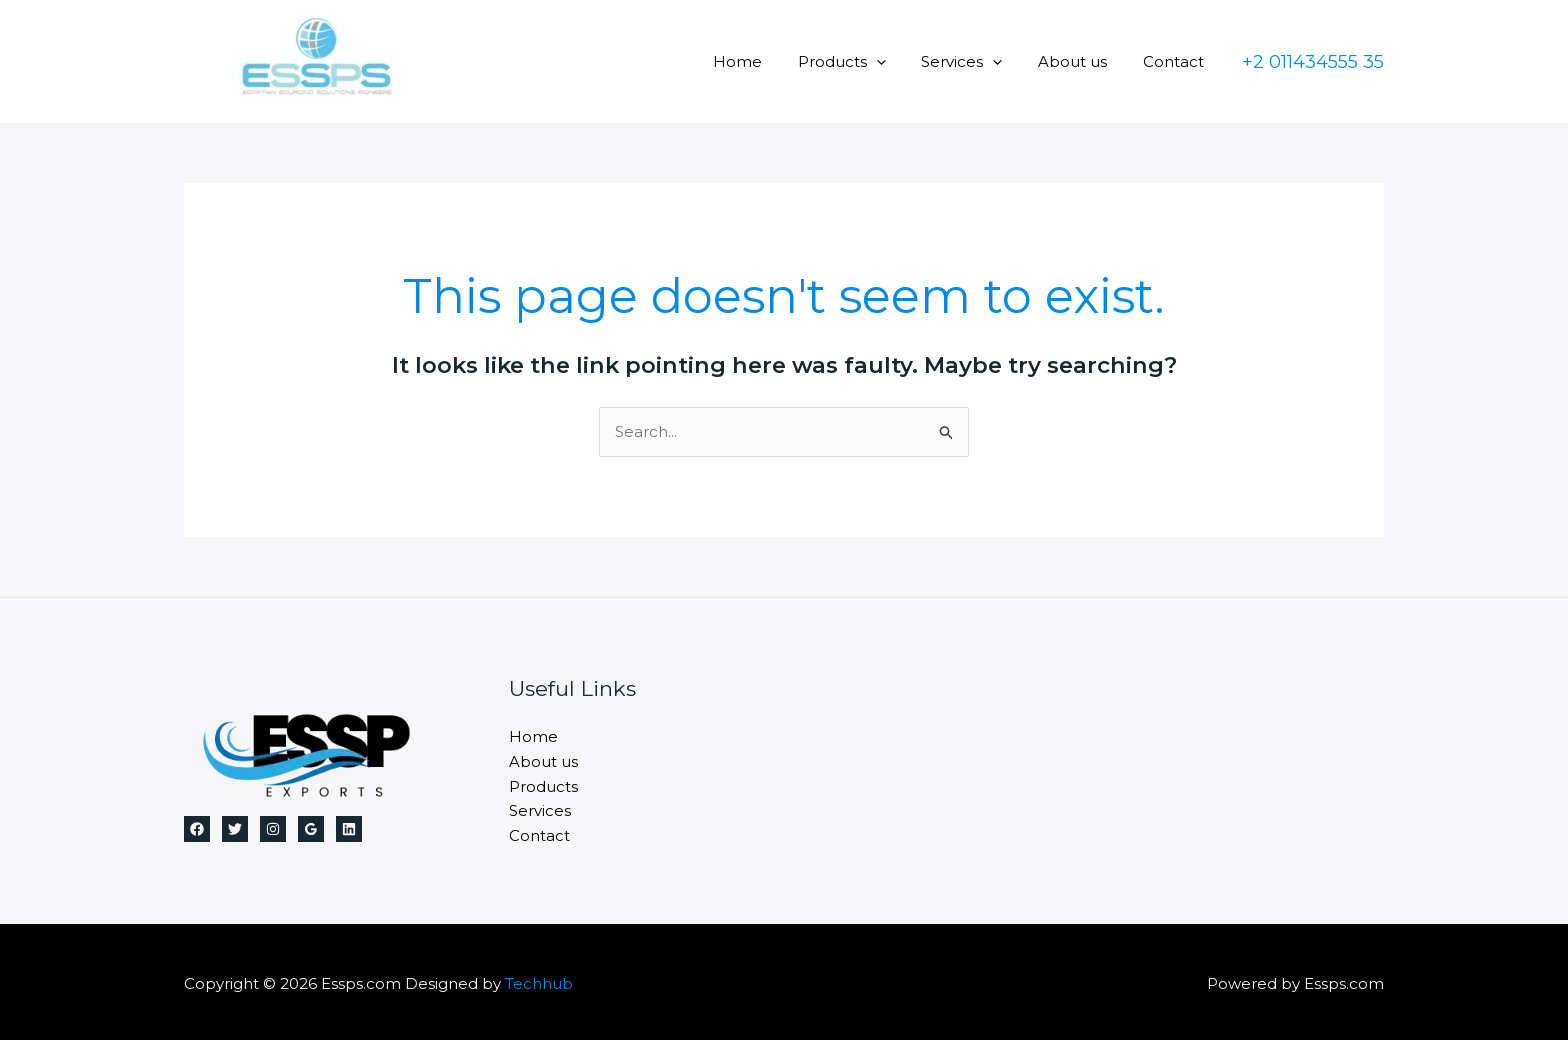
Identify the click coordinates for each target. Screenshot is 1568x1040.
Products (862, 61)
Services (976, 61)
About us (1081, 61)
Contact (1176, 61)
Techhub (539, 979)
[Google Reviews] (311, 829)
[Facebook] (197, 829)
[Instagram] (273, 829)
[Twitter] (235, 829)
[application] (896, 61)
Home (763, 61)
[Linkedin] (349, 829)
